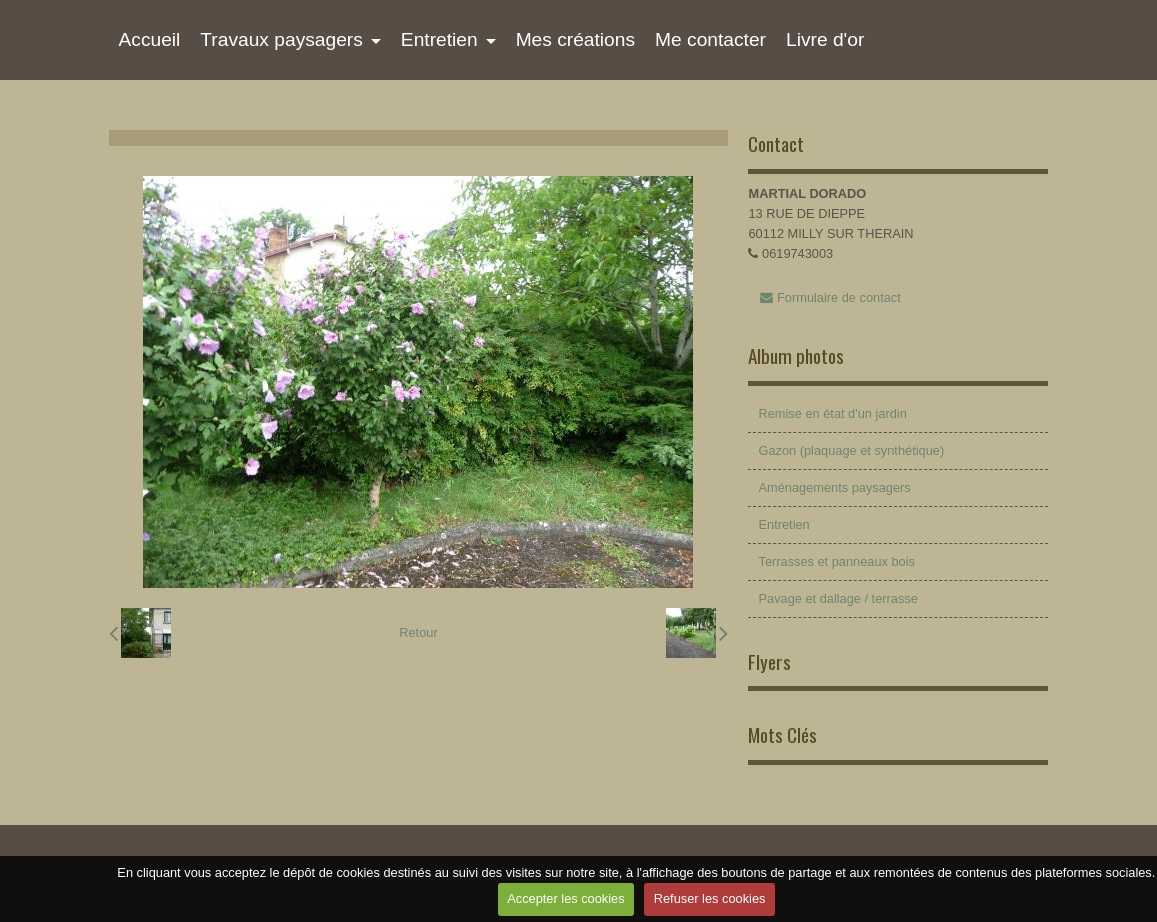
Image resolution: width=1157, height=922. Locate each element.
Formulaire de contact (830, 297)
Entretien (439, 39)
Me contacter (710, 39)
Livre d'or (825, 39)
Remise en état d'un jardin (832, 413)
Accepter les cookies (565, 898)
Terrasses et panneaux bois (836, 561)
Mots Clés (782, 734)
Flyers (769, 661)
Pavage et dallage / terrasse (837, 598)
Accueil (150, 39)
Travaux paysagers (281, 39)
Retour (418, 632)
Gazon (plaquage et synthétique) (851, 450)
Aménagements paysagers (834, 487)
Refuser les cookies (710, 898)
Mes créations (575, 39)
